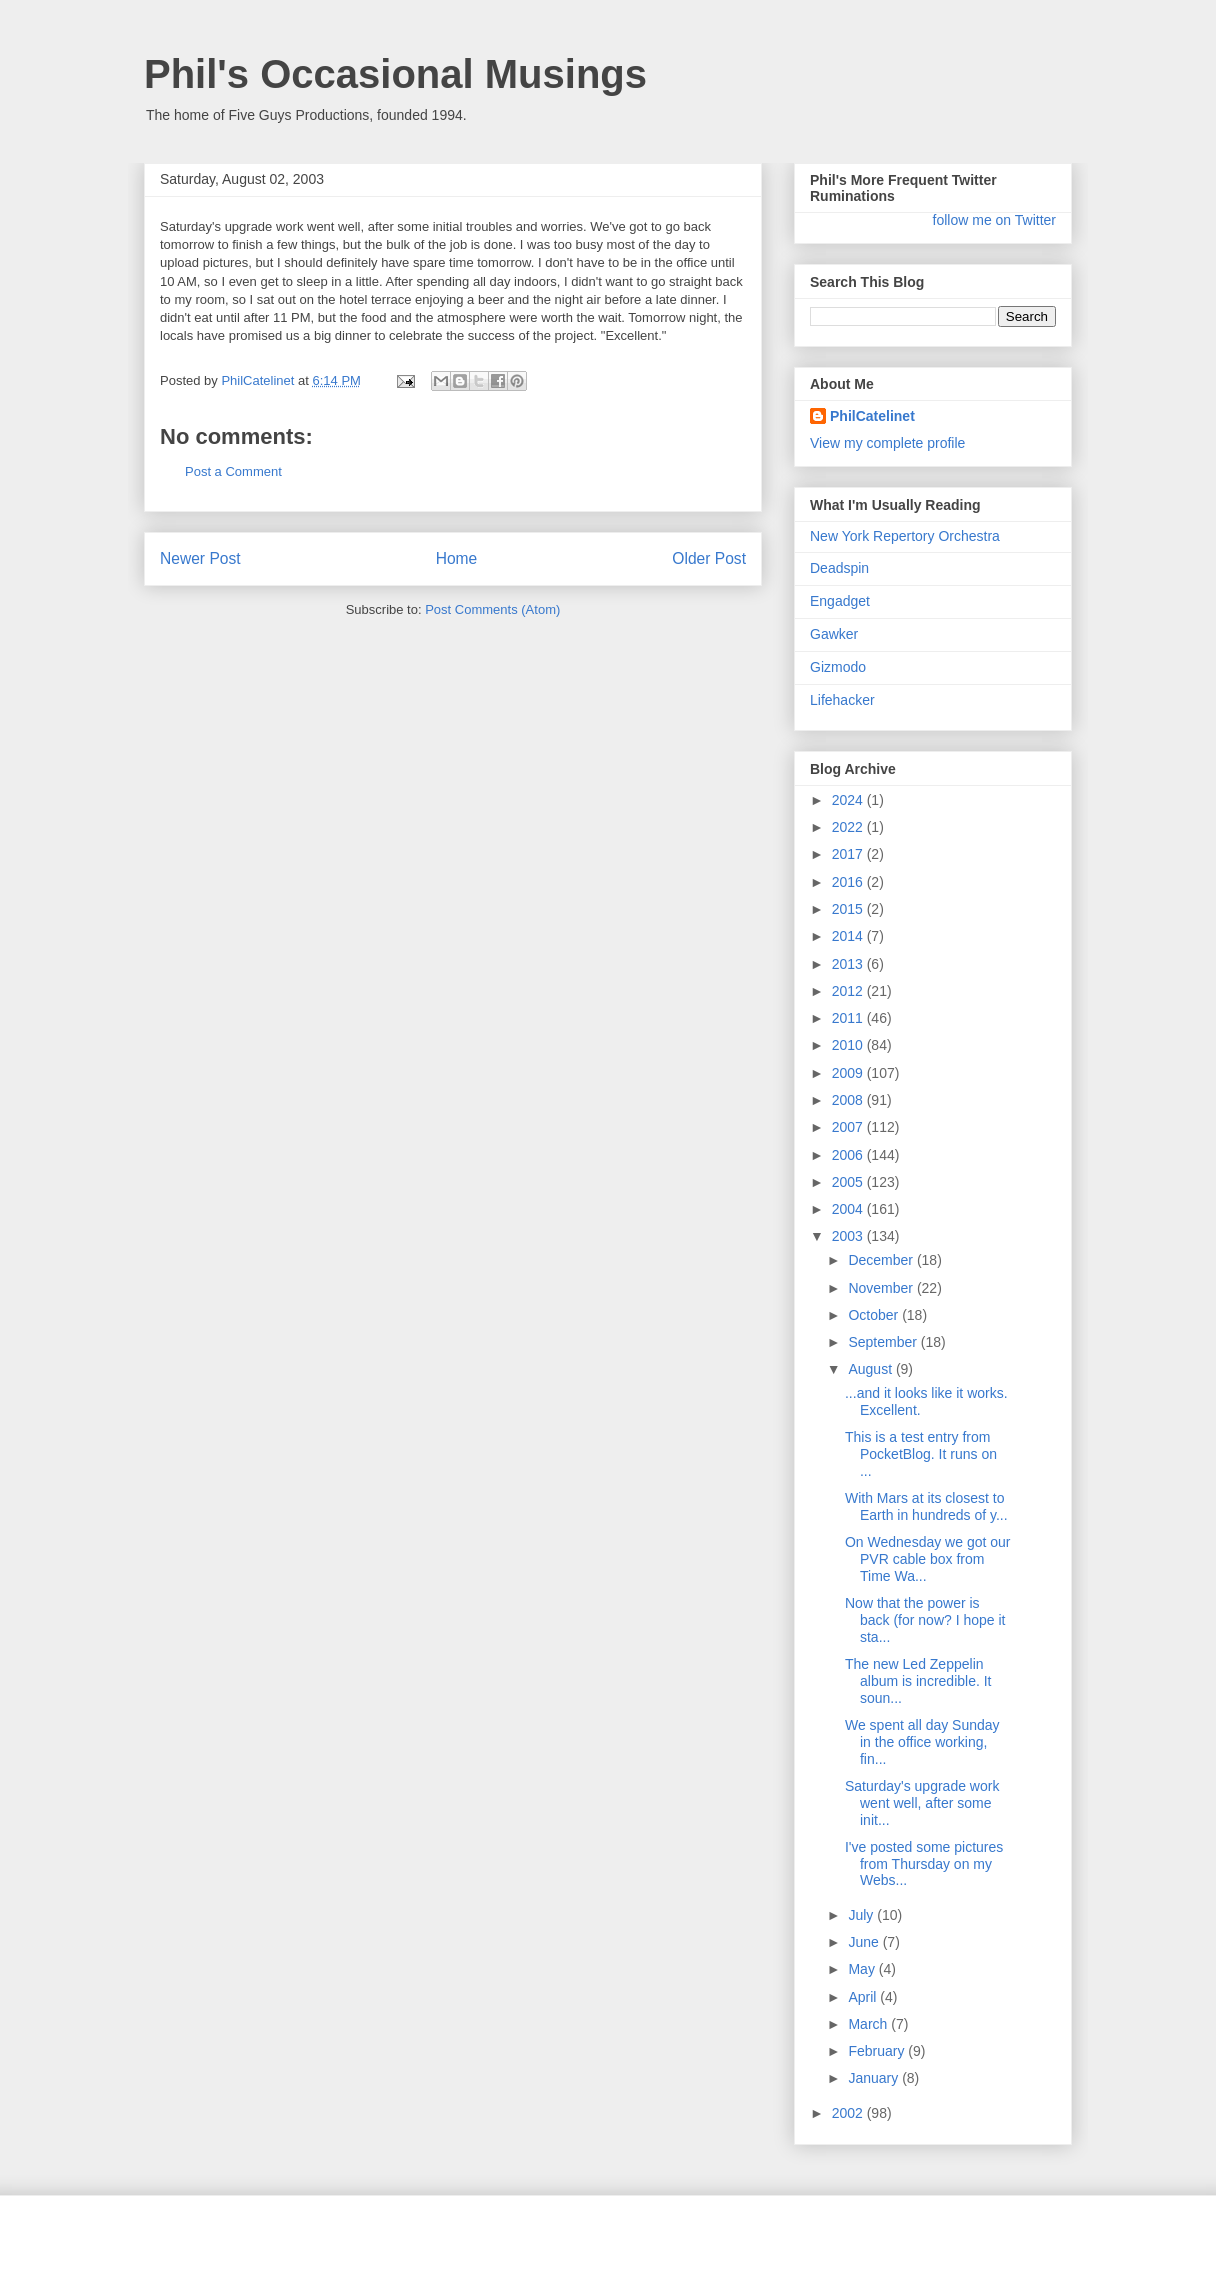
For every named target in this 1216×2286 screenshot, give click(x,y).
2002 (849, 2113)
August (871, 1369)
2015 (849, 909)
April (864, 1997)
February (878, 2051)
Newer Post (200, 558)
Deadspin (839, 568)
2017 (849, 854)
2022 (849, 827)
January (875, 2078)
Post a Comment (233, 471)
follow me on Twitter (994, 220)
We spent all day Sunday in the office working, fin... (922, 1742)
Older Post (709, 558)
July (862, 1915)
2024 (849, 800)
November (882, 1288)
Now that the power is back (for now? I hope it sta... (925, 1620)
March (869, 2024)
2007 (849, 1127)
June (865, 1942)
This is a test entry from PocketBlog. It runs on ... (921, 1454)
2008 (849, 1100)
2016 (849, 882)
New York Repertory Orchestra (905, 536)
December (882, 1260)
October (875, 1315)
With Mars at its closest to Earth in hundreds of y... (926, 1506)
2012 (849, 991)
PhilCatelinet (872, 416)
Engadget (840, 601)
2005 (849, 1182)
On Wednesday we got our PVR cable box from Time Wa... (928, 1559)
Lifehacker (842, 700)
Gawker (834, 634)
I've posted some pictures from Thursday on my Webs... (924, 1864)
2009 (849, 1073)
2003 (849, 1236)
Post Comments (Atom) (492, 609)
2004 (849, 1209)
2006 (849, 1155)
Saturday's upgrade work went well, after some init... (922, 1803)
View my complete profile (887, 443)
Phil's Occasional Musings (395, 74)
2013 (849, 964)
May (863, 1969)
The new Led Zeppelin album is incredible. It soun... (918, 1681)
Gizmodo (838, 667)
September (884, 1342)
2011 (849, 1018)
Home (457, 558)
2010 (849, 1045)
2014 (849, 936)
